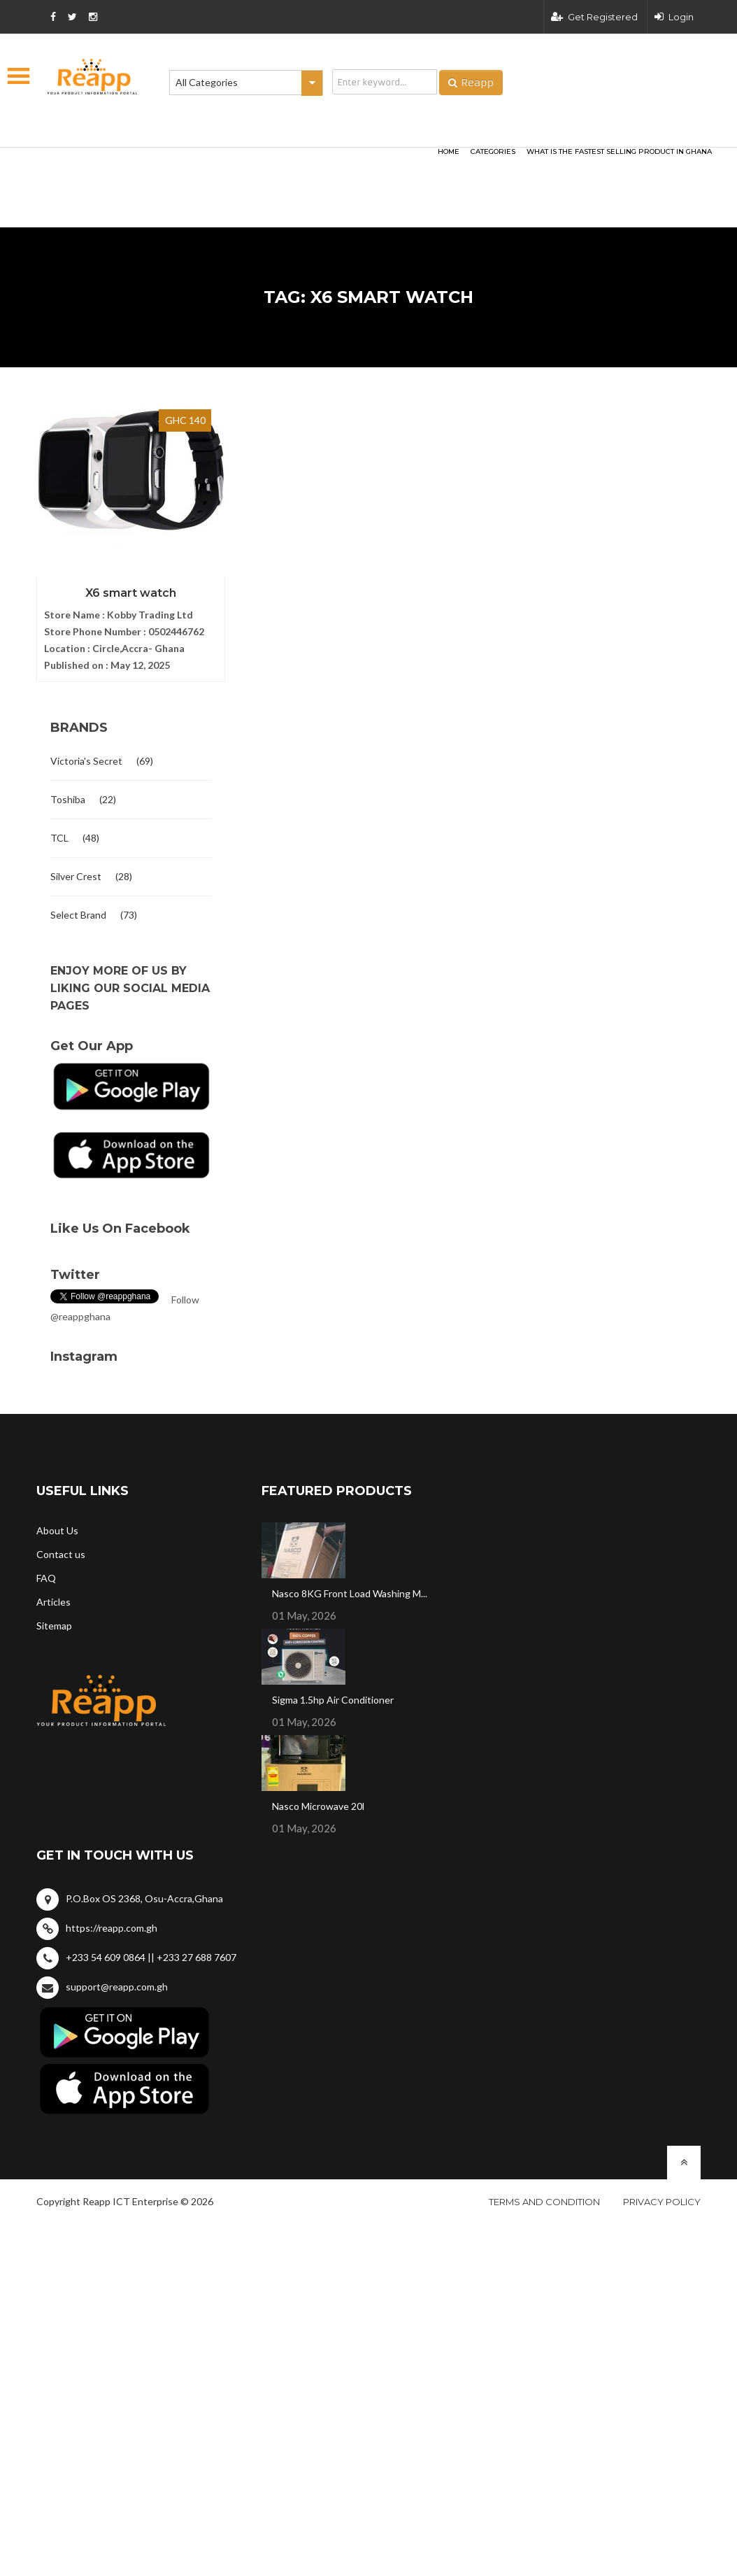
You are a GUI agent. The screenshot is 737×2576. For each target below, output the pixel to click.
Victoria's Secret (86, 761)
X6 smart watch (130, 593)
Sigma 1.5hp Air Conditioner (333, 1700)
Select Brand (78, 915)
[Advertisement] (207, 165)
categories (493, 151)
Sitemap (54, 1626)
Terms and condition (544, 2201)
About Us (57, 1530)
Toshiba (67, 799)
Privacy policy (662, 2201)
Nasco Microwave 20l (318, 1806)
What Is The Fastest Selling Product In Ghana (619, 151)
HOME (448, 151)
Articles (53, 1602)
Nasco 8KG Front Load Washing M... (349, 1593)
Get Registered (594, 16)
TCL (59, 838)
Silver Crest (75, 876)
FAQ (46, 1578)
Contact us (60, 1554)
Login (674, 16)
